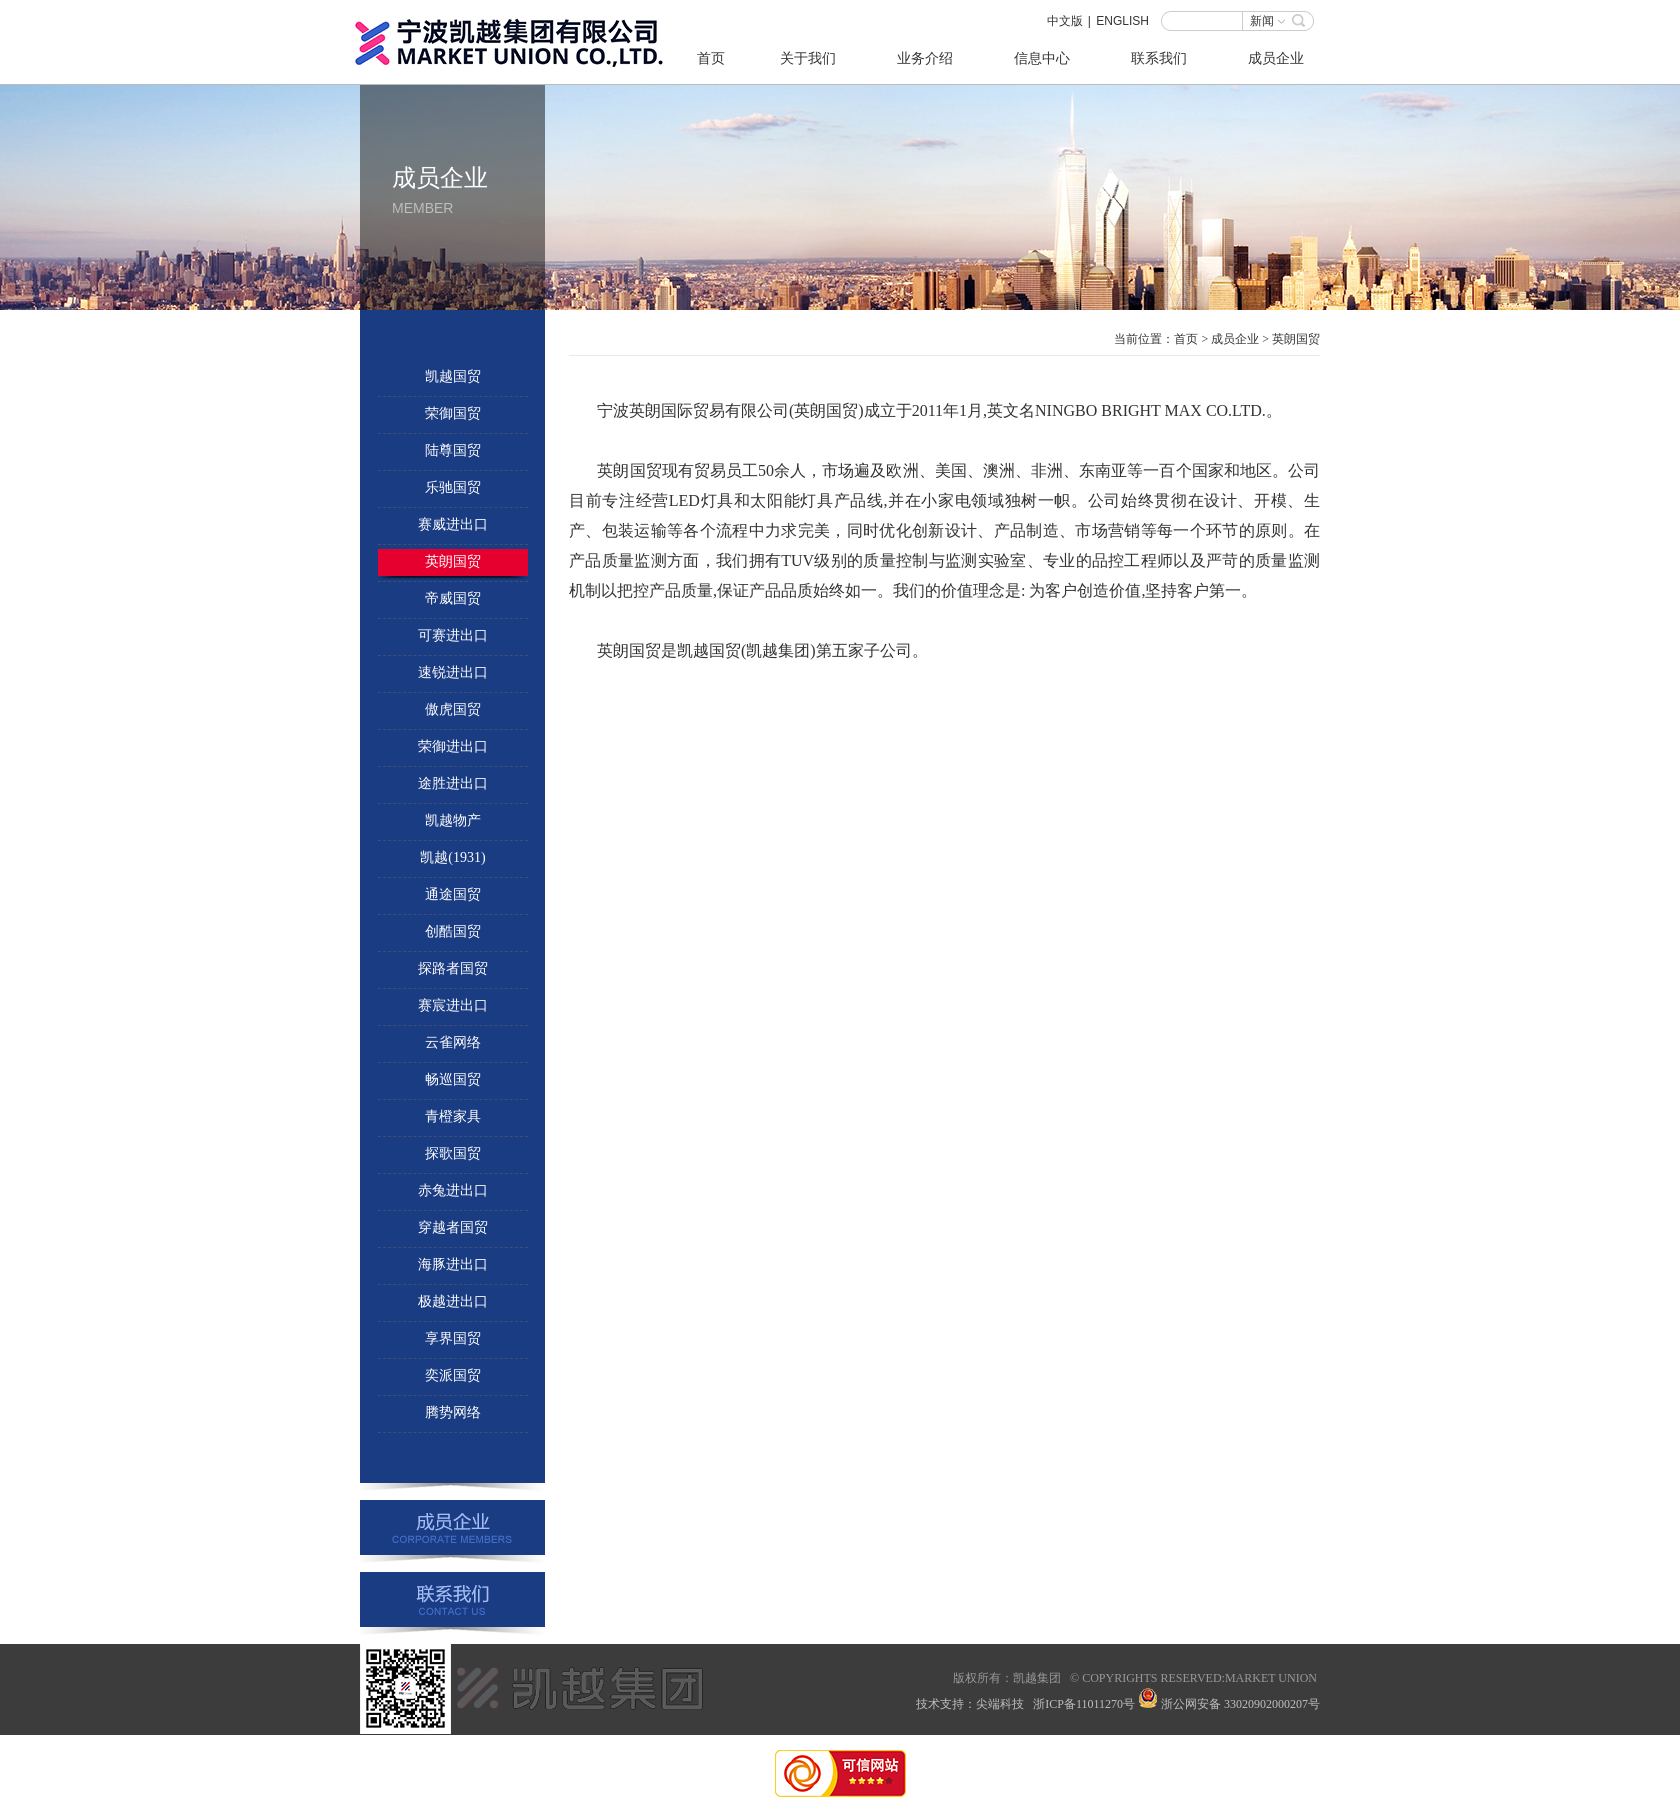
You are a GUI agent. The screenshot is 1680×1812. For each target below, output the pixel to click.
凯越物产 (453, 820)
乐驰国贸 (453, 487)
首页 (711, 58)
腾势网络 (453, 1412)
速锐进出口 (453, 672)
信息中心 (1042, 58)
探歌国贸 (453, 1153)
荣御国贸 (453, 413)
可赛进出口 (453, 635)
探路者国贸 (453, 968)
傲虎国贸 (453, 709)
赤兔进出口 (453, 1190)
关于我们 (808, 58)
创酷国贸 (453, 931)
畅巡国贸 (453, 1079)
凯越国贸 (453, 376)
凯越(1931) (452, 857)
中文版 (1065, 21)
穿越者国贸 (453, 1227)
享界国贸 (453, 1338)
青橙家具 (453, 1116)
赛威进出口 (453, 524)
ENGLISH (1122, 21)
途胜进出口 (453, 783)
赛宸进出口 (453, 1005)
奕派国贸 (453, 1375)
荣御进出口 (453, 746)
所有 (989, 1678)
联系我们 (1159, 58)
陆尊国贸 (453, 450)
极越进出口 (453, 1301)
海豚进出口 (453, 1264)
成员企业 (1276, 58)
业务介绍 (925, 58)
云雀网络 (453, 1042)
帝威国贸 (453, 598)
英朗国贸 (453, 561)
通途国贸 (453, 894)
